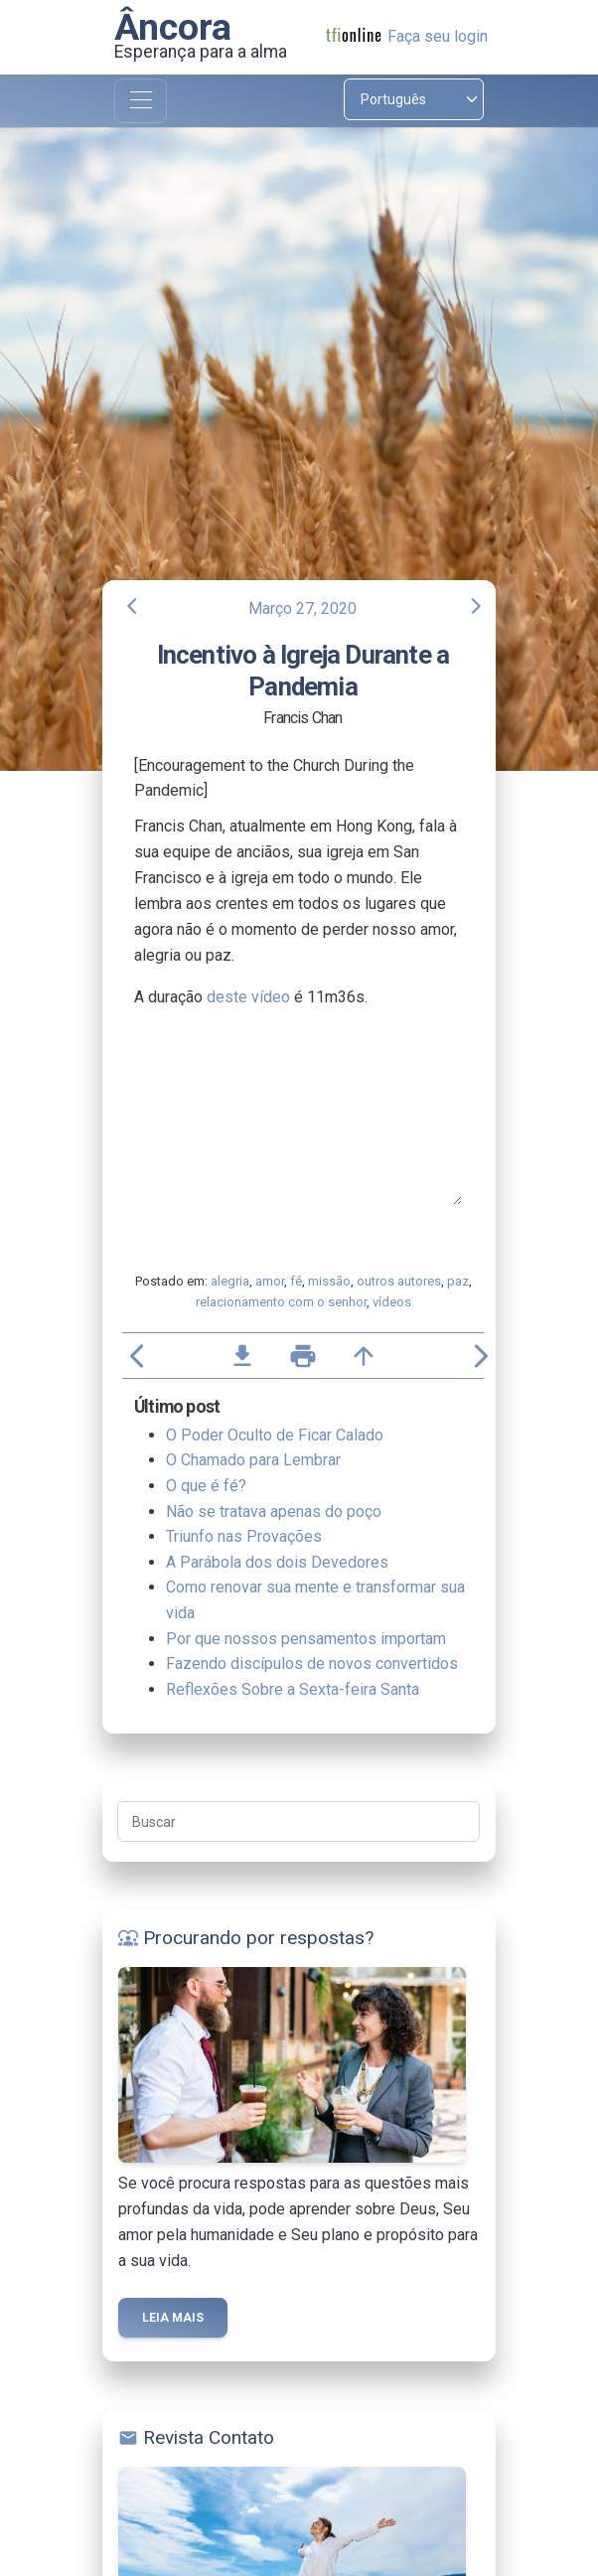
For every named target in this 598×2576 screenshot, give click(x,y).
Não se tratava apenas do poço (273, 1511)
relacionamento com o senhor (281, 1301)
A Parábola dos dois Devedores (277, 1562)
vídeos (392, 1301)
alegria (230, 1281)
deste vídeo (248, 996)
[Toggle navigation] (140, 100)
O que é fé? (206, 1485)
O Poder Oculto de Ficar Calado (274, 1435)
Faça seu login (437, 36)
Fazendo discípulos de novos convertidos (312, 1663)
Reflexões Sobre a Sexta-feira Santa (292, 1689)
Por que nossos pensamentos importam (306, 1638)
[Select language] (414, 99)
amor (269, 1281)
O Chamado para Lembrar (253, 1459)
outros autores (399, 1281)
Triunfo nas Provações (244, 1536)
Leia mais (173, 2318)
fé (296, 1281)
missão (329, 1281)
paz (458, 1281)
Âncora (172, 27)
